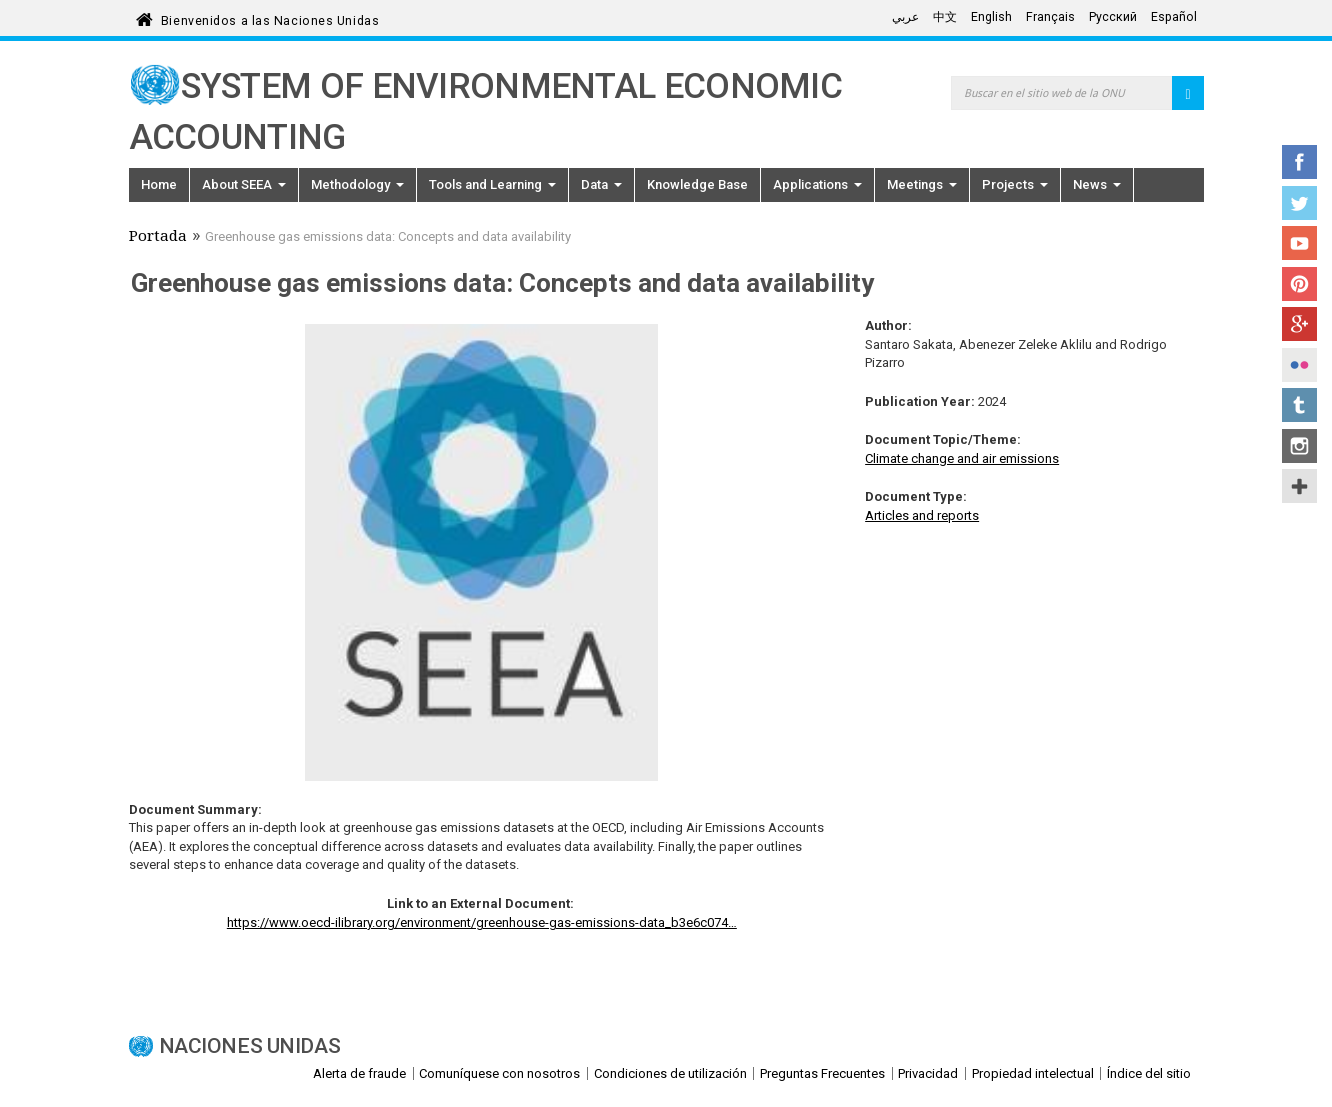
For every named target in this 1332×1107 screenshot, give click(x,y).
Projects (1015, 184)
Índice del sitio (1149, 1073)
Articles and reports (922, 515)
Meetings (922, 184)
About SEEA (244, 184)
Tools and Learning (492, 184)
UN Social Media (1299, 486)
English (991, 17)
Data (601, 184)
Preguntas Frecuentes (822, 1073)
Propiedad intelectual (1033, 1073)
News (1097, 184)
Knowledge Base (697, 184)
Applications (817, 184)
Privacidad (928, 1073)
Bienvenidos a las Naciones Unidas (270, 17)
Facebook (1299, 162)
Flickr (1299, 365)
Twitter (1299, 203)
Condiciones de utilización (670, 1073)
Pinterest (1299, 284)
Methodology (357, 184)
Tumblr (1299, 405)
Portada (158, 238)
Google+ (1299, 324)
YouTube (1299, 243)
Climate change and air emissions (962, 458)
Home (159, 184)
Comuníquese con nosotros (499, 1073)
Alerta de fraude (359, 1073)
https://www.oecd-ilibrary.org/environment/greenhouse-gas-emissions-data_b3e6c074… (482, 922)
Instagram (1299, 446)
